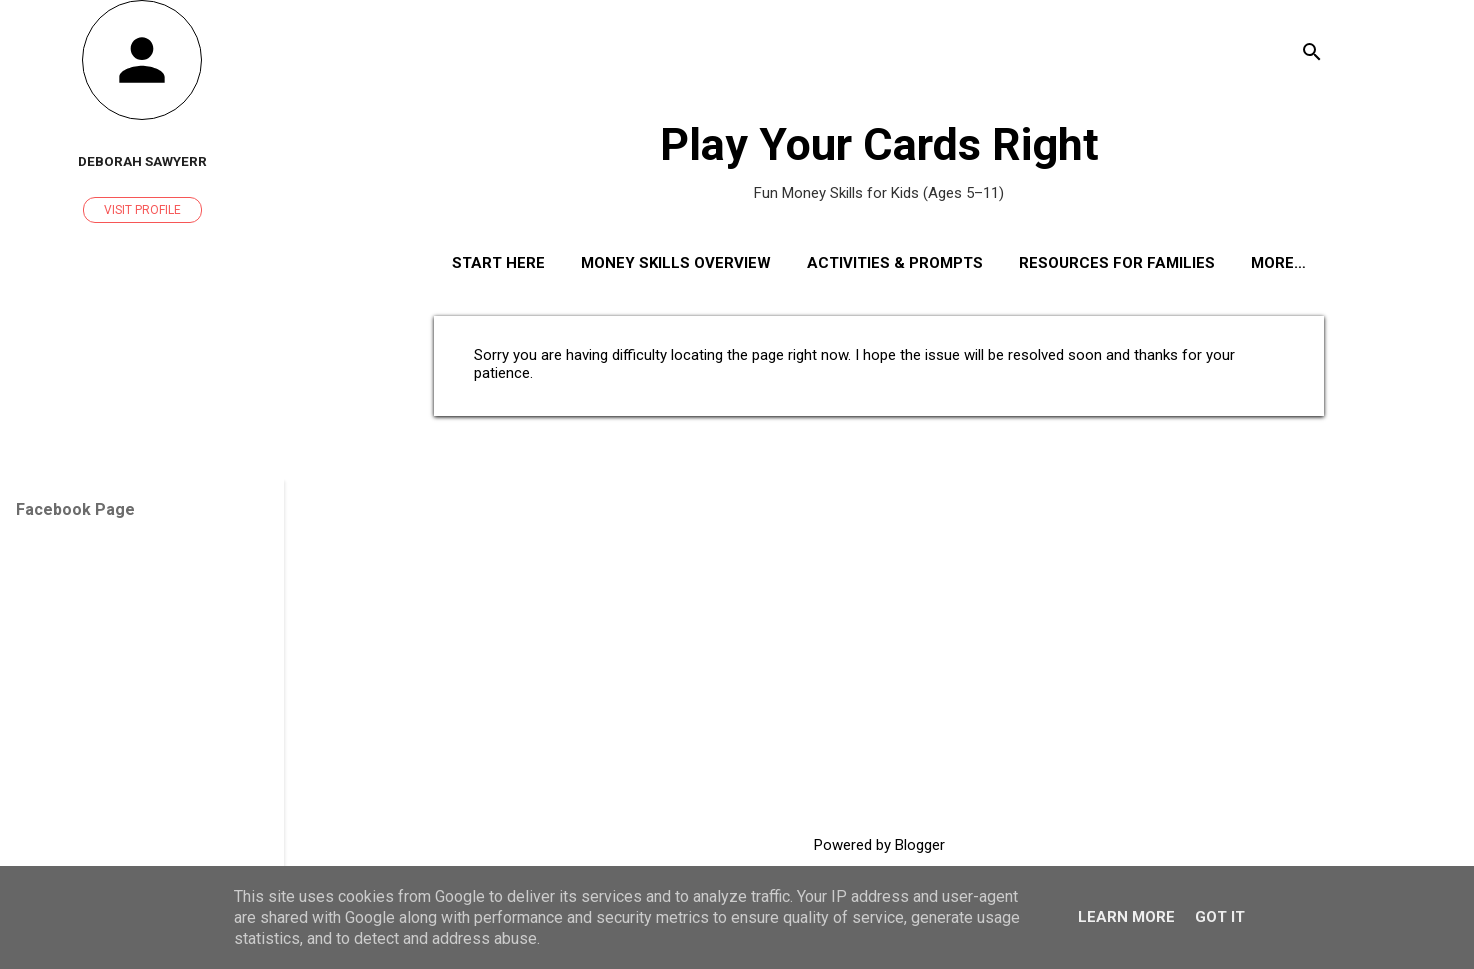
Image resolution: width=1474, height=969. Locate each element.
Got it (1220, 917)
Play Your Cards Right (879, 144)
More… (1278, 263)
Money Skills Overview (676, 263)
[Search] (1312, 54)
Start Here (498, 263)
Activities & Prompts (895, 263)
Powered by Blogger (879, 845)
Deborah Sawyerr (142, 161)
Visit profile (142, 210)
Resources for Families (1117, 263)
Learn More (1126, 917)
